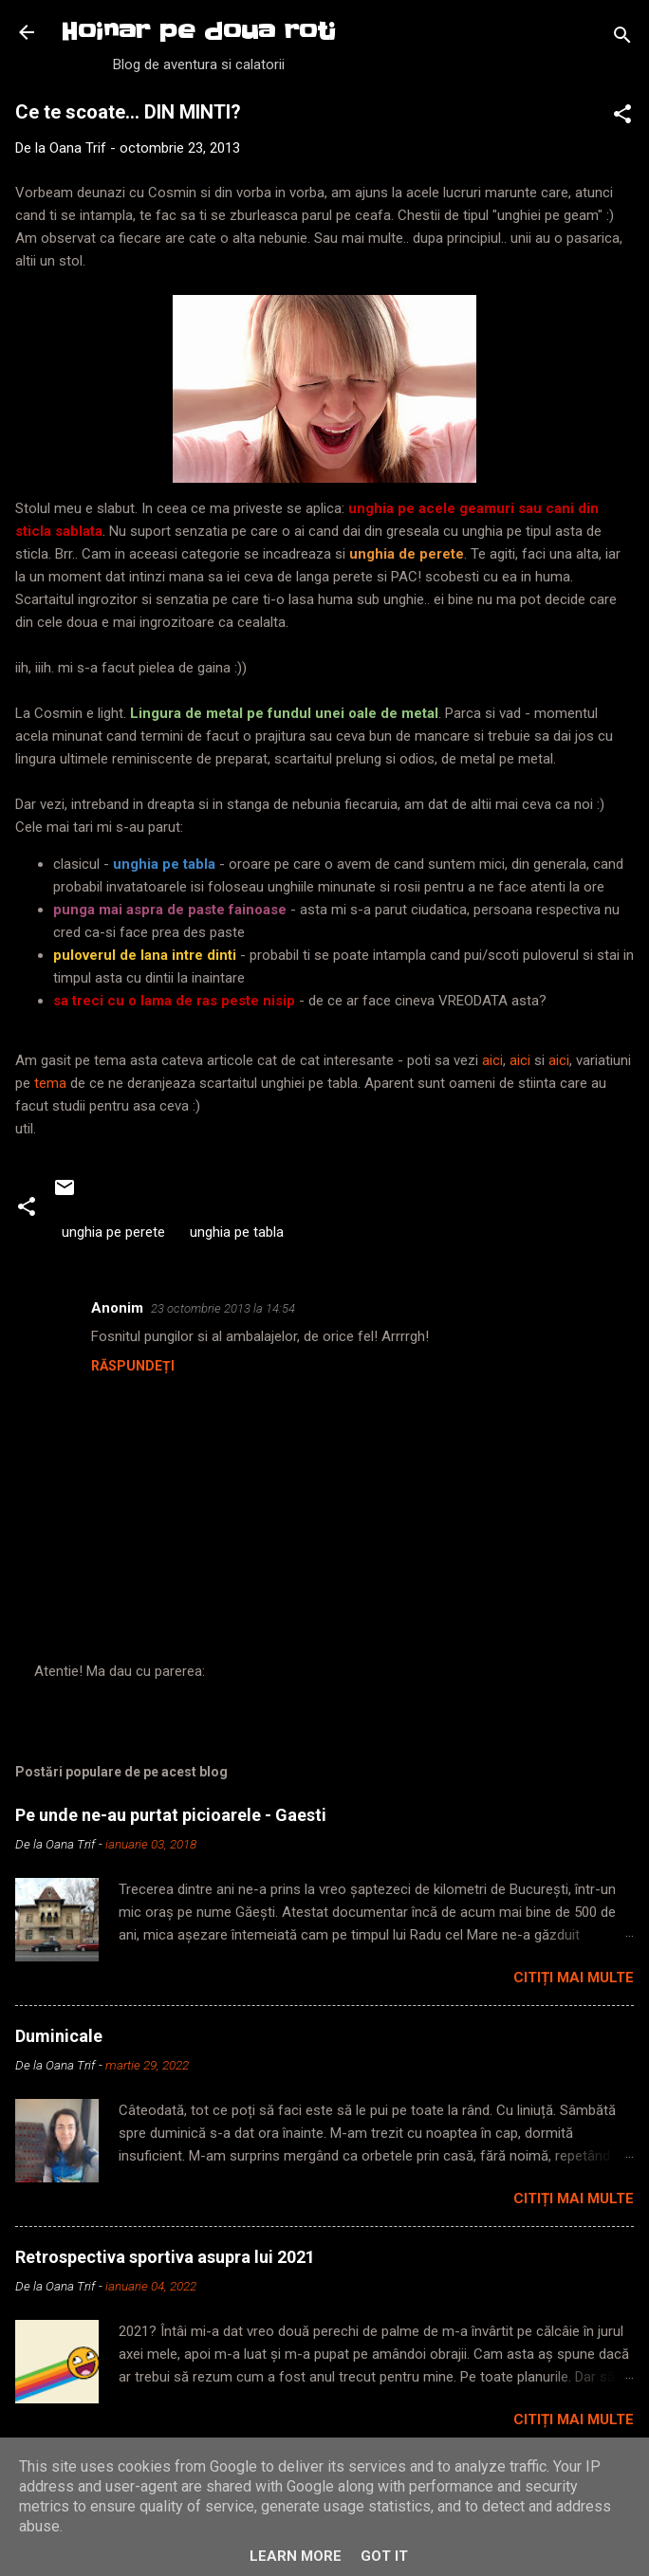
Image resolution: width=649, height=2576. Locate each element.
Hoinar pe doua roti (198, 31)
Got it (384, 2556)
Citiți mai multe (573, 1977)
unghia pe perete (113, 1232)
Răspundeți (133, 1365)
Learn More (296, 2556)
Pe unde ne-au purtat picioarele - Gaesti (170, 1815)
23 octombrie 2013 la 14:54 (223, 1308)
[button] (622, 117)
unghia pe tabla (237, 1232)
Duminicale (58, 2036)
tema (52, 1083)
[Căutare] (622, 38)
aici (492, 1060)
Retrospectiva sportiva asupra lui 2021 (165, 2257)
